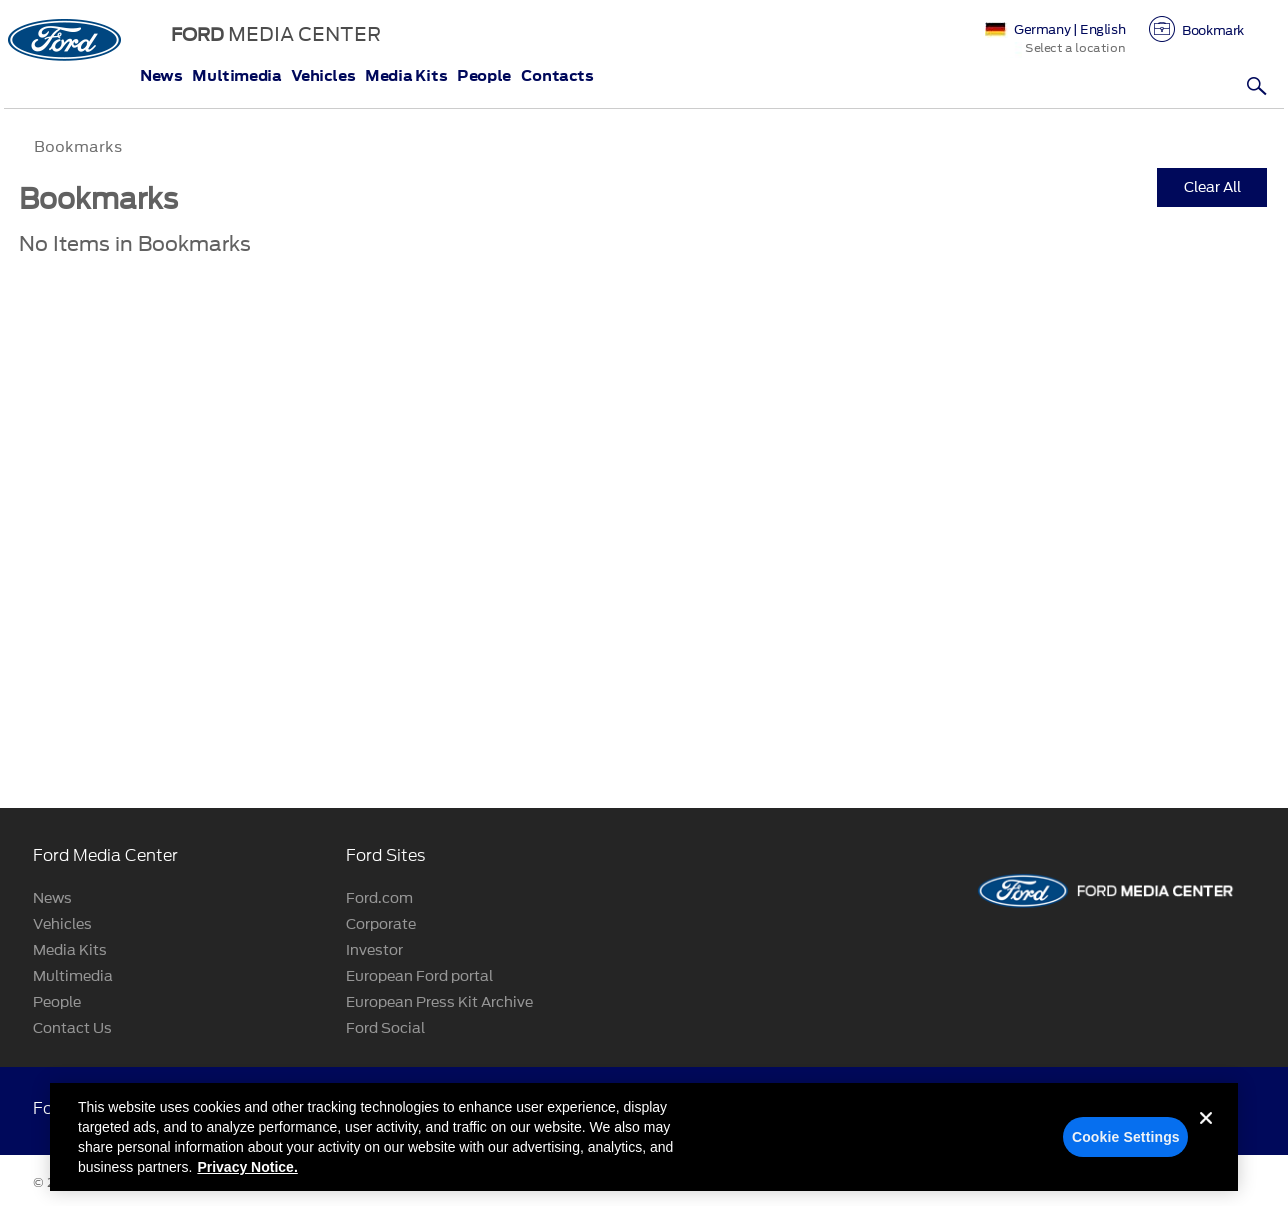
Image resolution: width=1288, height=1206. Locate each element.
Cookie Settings (1126, 1146)
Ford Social (385, 1028)
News (161, 76)
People (484, 76)
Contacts (557, 76)
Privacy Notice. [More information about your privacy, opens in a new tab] (247, 1176)
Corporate (381, 924)
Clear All (1212, 187)
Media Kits (406, 76)
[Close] (1206, 1143)
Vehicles (323, 76)
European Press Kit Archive (439, 1002)
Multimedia (236, 76)
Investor (374, 950)
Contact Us (72, 1028)
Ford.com (379, 898)
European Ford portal (419, 976)
